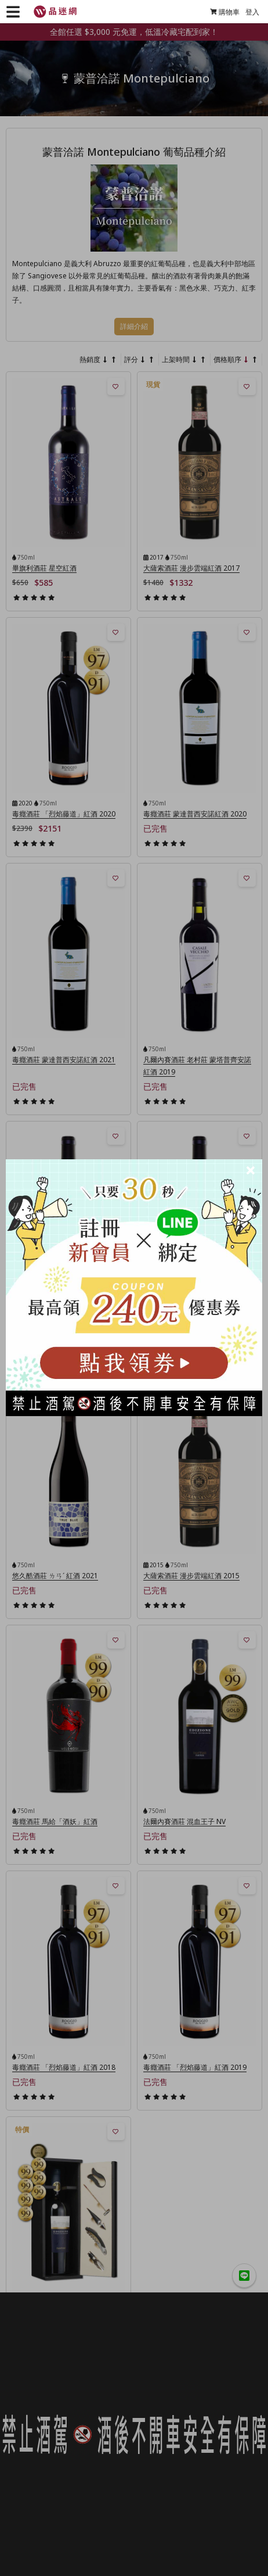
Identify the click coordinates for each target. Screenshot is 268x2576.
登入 (252, 12)
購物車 (225, 12)
